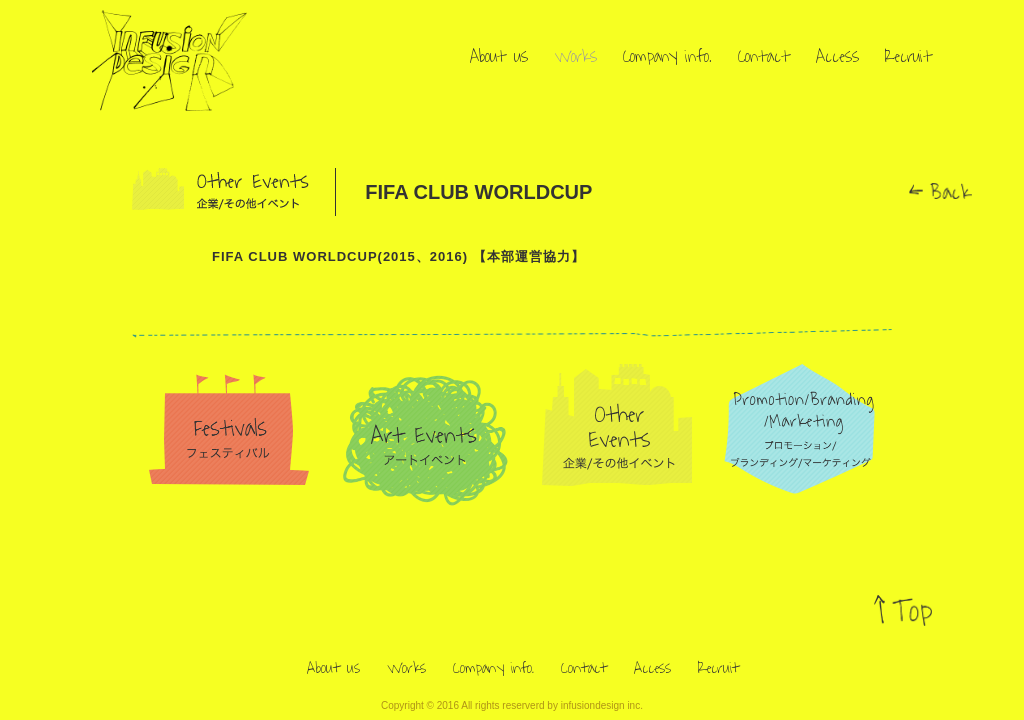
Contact (764, 57)
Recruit (908, 57)
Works (575, 57)
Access (837, 57)
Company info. (667, 57)
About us (499, 57)
